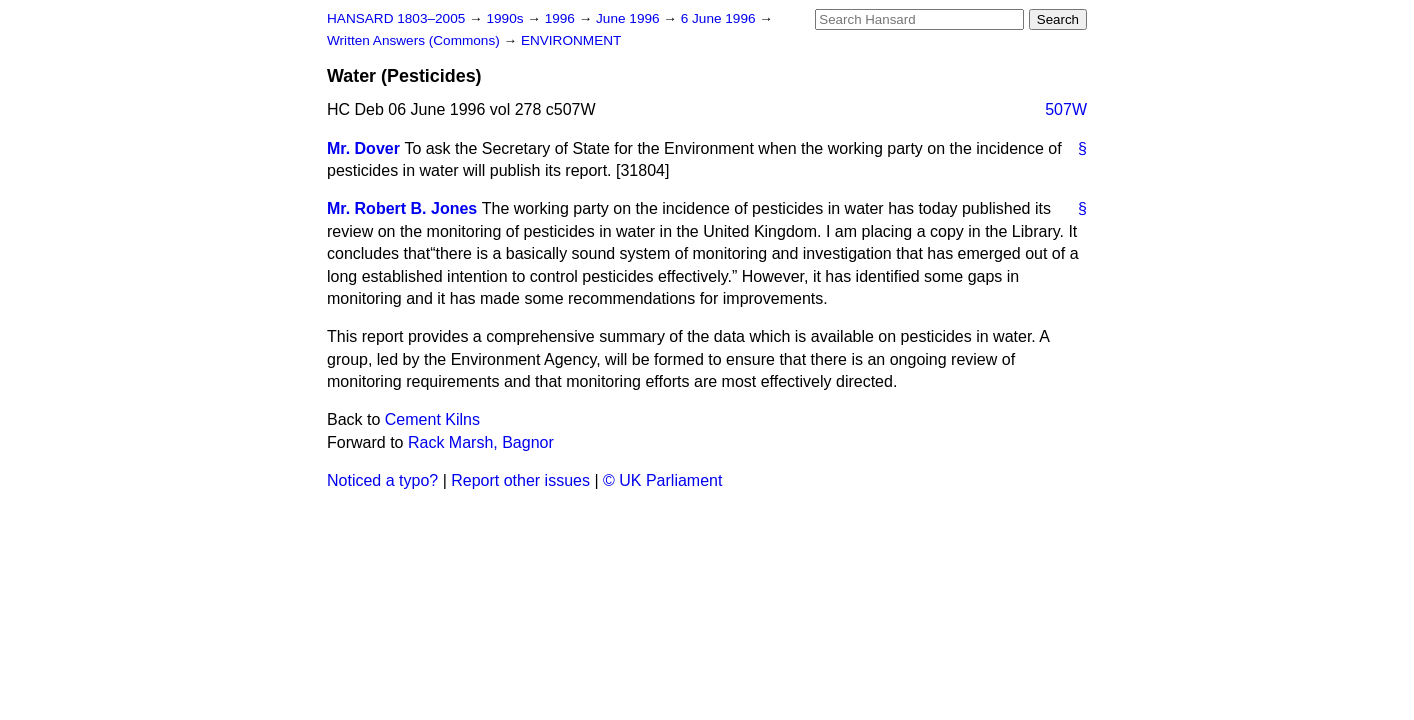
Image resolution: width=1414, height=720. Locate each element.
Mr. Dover (363, 148)
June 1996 (629, 18)
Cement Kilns (432, 419)
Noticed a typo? (382, 480)
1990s (506, 18)
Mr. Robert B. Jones (402, 208)
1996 (562, 18)
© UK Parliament (662, 480)
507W (1066, 109)
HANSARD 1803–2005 (396, 18)
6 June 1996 (720, 18)
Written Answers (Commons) (415, 40)
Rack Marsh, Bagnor (481, 442)
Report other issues (520, 480)
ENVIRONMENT (571, 40)
